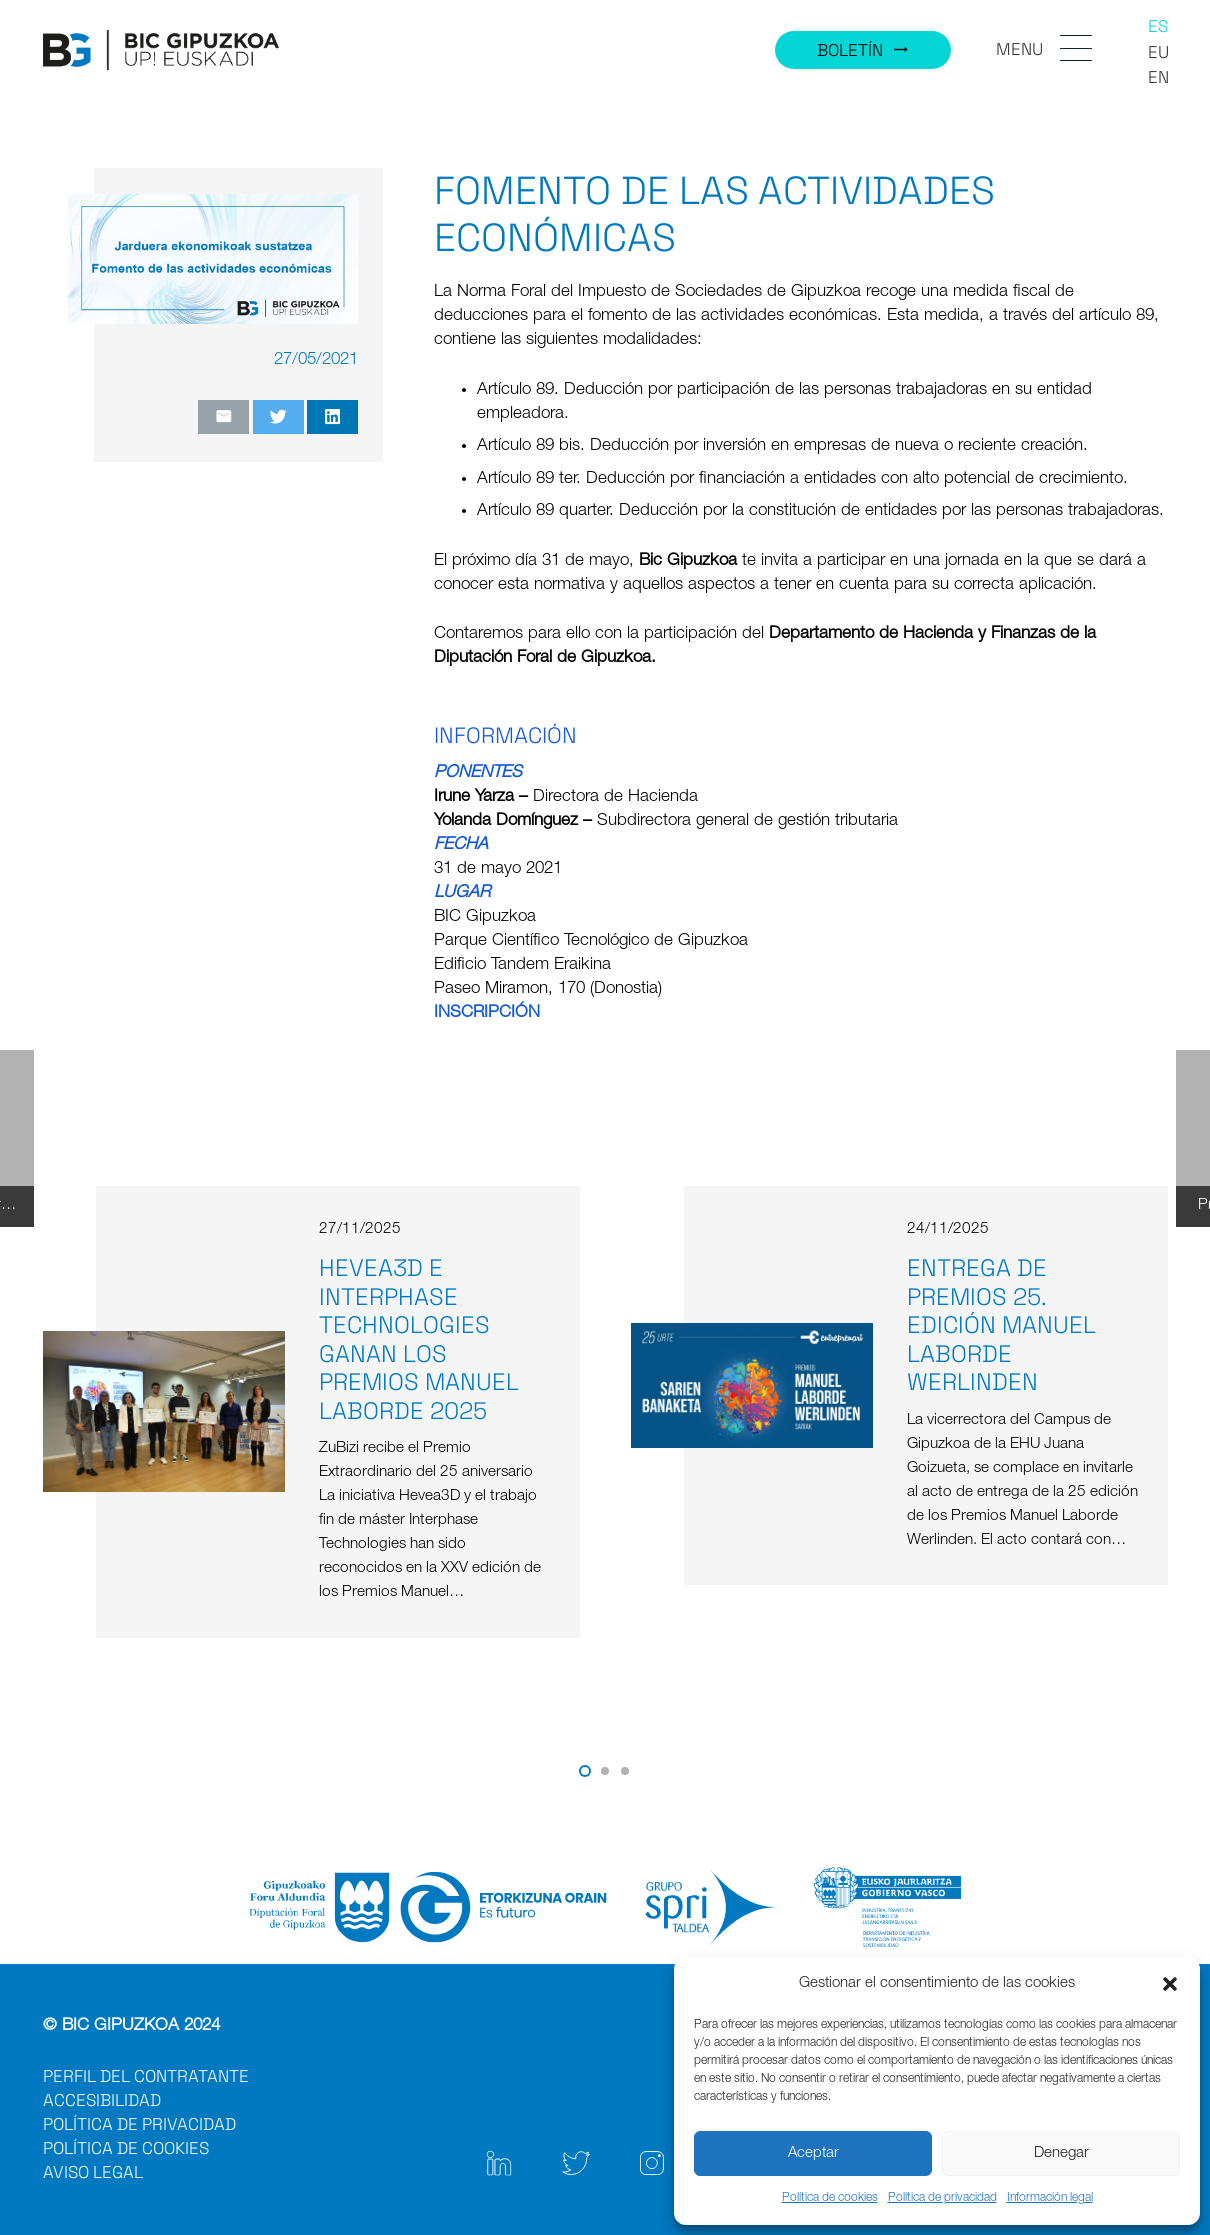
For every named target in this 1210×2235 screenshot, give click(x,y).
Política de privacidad (942, 2198)
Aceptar (813, 2153)
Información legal (1050, 2198)
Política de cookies (830, 2198)
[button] (1170, 1984)
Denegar (1061, 2153)
